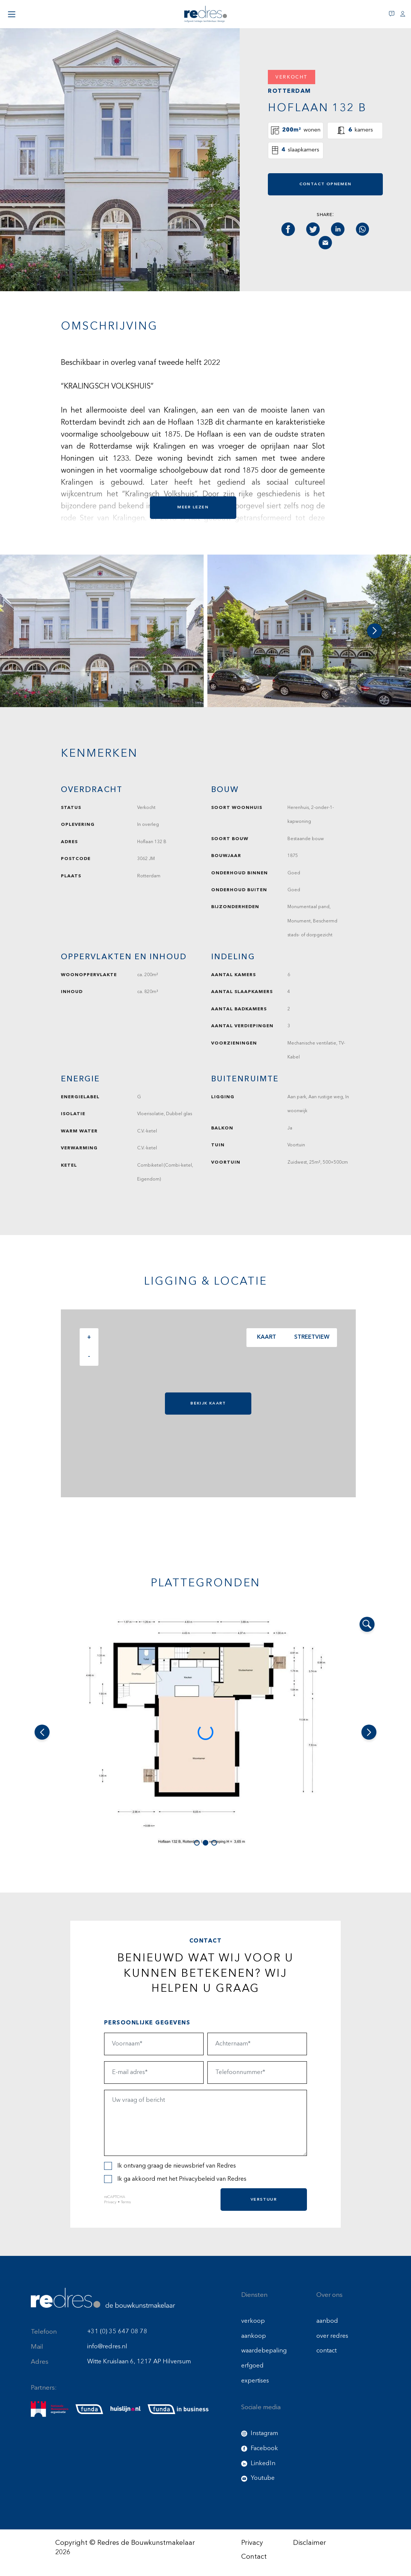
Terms (126, 2202)
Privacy (110, 2202)
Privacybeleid (197, 2179)
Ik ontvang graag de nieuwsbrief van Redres (170, 2166)
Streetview (310, 1337)
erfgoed (252, 2366)
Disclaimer (309, 2543)
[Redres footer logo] (103, 2298)
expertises (255, 2381)
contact (326, 2351)
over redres (332, 2336)
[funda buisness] (178, 2409)
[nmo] (49, 2409)
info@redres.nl (107, 2347)
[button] (374, 630)
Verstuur (264, 2199)
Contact (254, 2556)
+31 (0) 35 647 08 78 (117, 2332)
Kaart (265, 1337)
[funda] (89, 2409)
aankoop (253, 2336)
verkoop (253, 2321)
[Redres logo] (205, 14)
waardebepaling (264, 2351)
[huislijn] (125, 2409)
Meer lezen (193, 507)
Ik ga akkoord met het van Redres (175, 2179)
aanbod (327, 2321)
